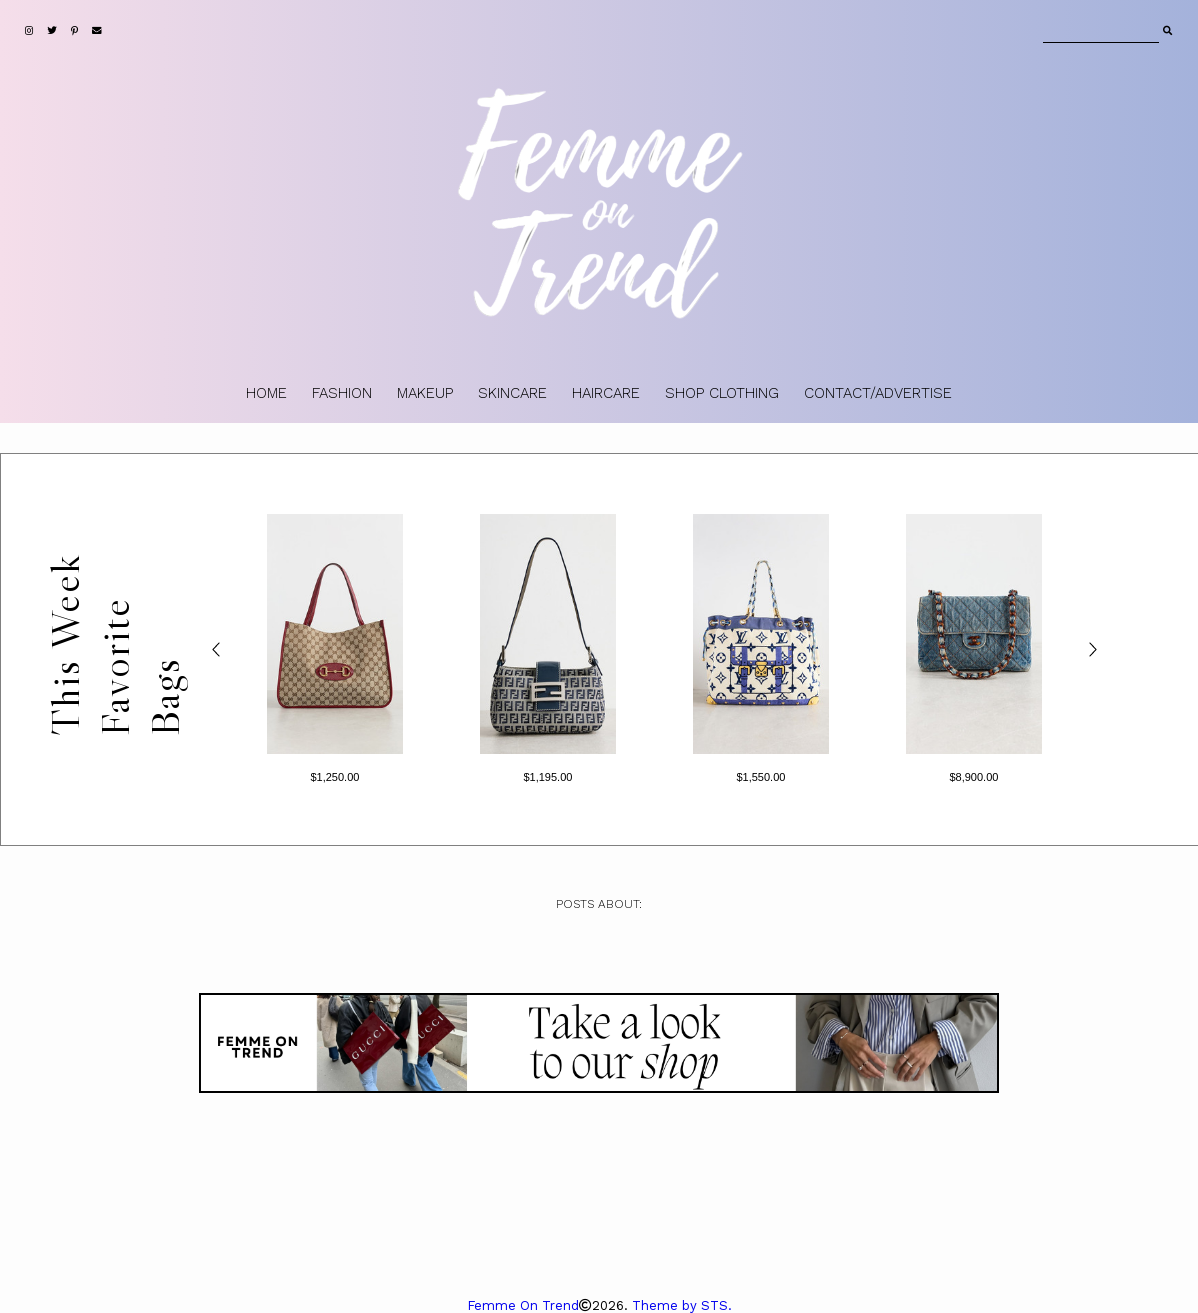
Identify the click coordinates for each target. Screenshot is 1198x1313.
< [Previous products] (216, 649)
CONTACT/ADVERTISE (878, 393)
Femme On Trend (523, 1305)
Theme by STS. (682, 1305)
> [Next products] (1091, 649)
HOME (266, 393)
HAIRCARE (606, 393)
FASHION (342, 393)
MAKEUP (425, 393)
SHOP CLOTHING (722, 393)
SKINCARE (512, 393)
